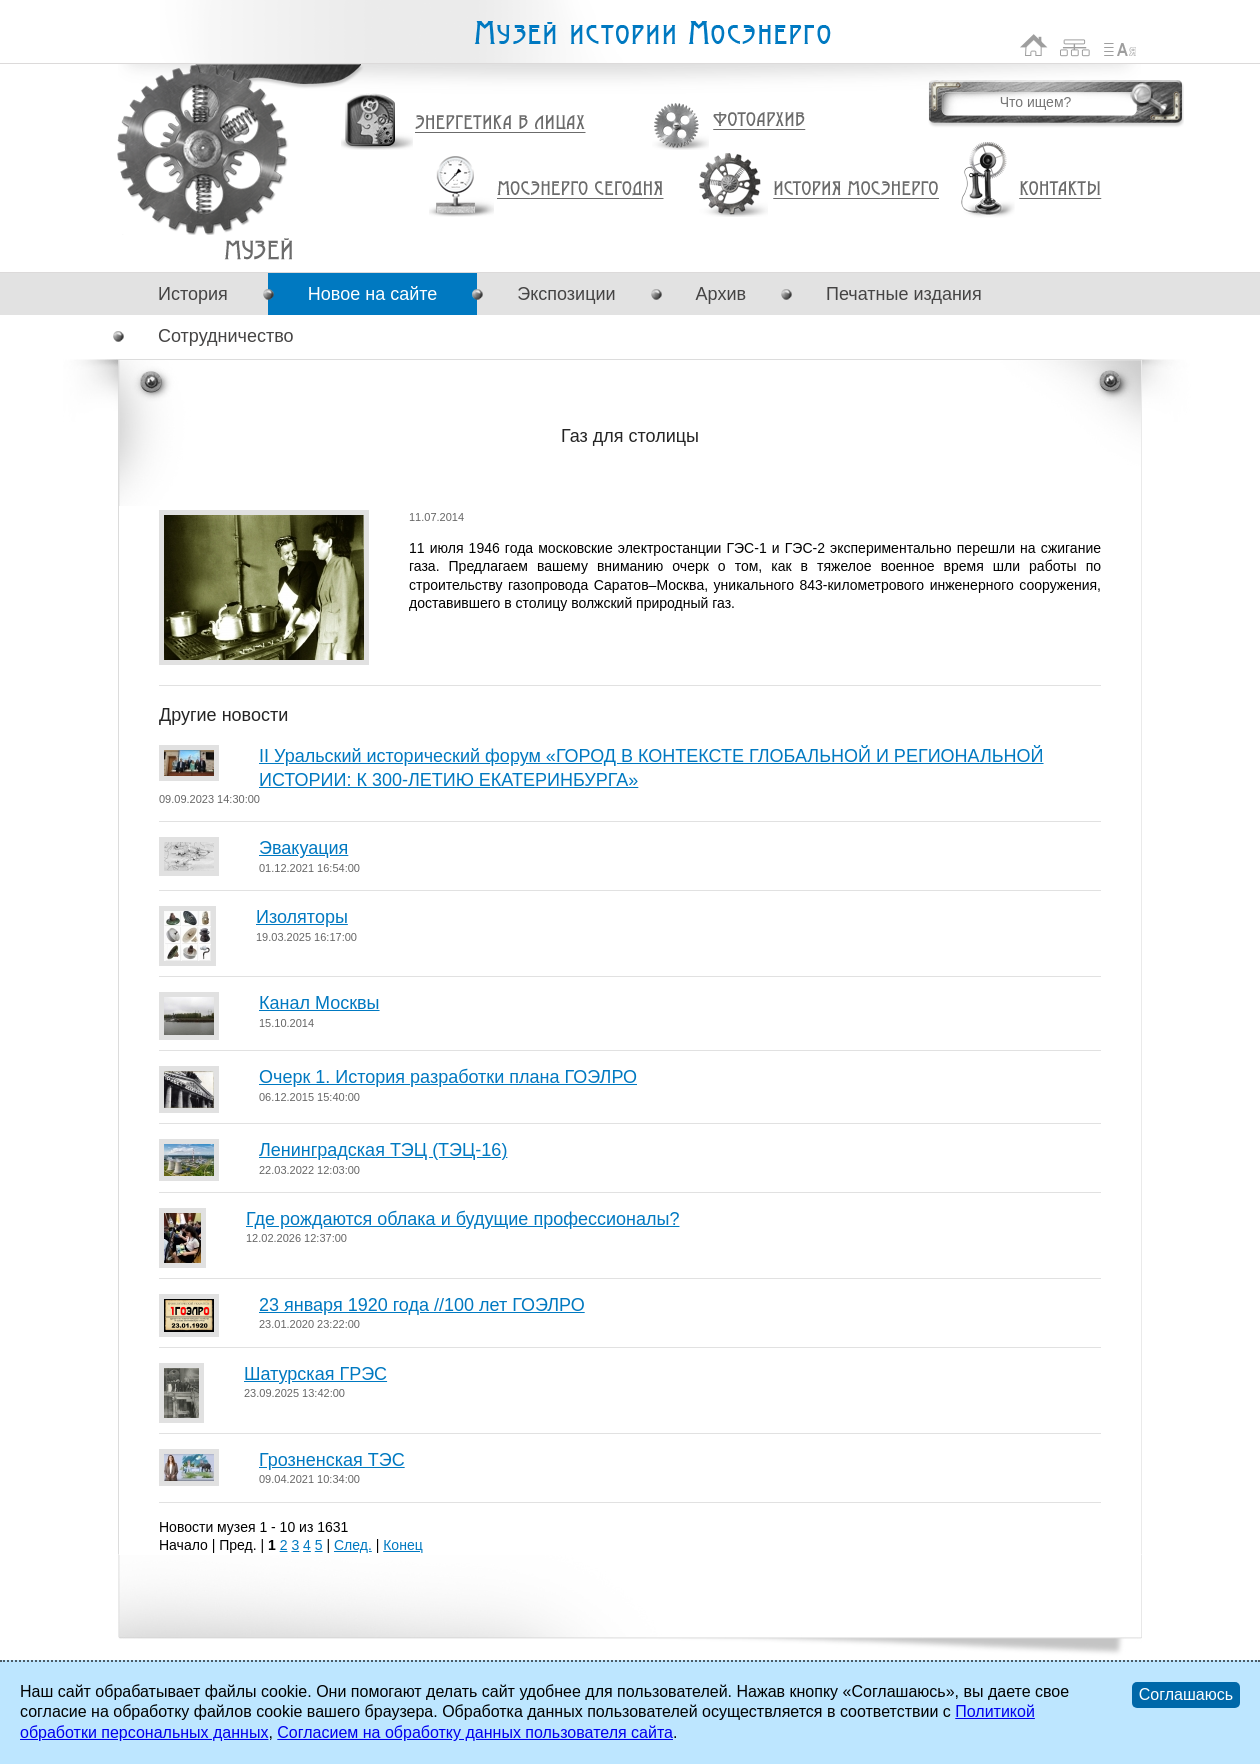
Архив (721, 294)
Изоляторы (302, 917)
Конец (402, 1545)
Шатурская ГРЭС (315, 1374)
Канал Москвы (319, 1003)
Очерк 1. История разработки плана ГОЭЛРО (448, 1077)
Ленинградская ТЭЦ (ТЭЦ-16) (383, 1150)
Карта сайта (1075, 45)
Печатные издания (904, 294)
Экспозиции (566, 294)
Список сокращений (1120, 45)
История (193, 294)
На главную (1034, 45)
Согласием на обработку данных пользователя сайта (475, 1732)
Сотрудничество (226, 336)
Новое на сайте (372, 294)
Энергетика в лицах (500, 123)
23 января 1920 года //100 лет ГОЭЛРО (422, 1305)
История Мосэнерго (856, 189)
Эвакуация (303, 848)
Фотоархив (758, 120)
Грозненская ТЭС (332, 1460)
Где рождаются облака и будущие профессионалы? (462, 1219)
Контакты (1060, 189)
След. (353, 1545)
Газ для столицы (258, 249)
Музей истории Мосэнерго (652, 33)
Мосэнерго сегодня (580, 189)
